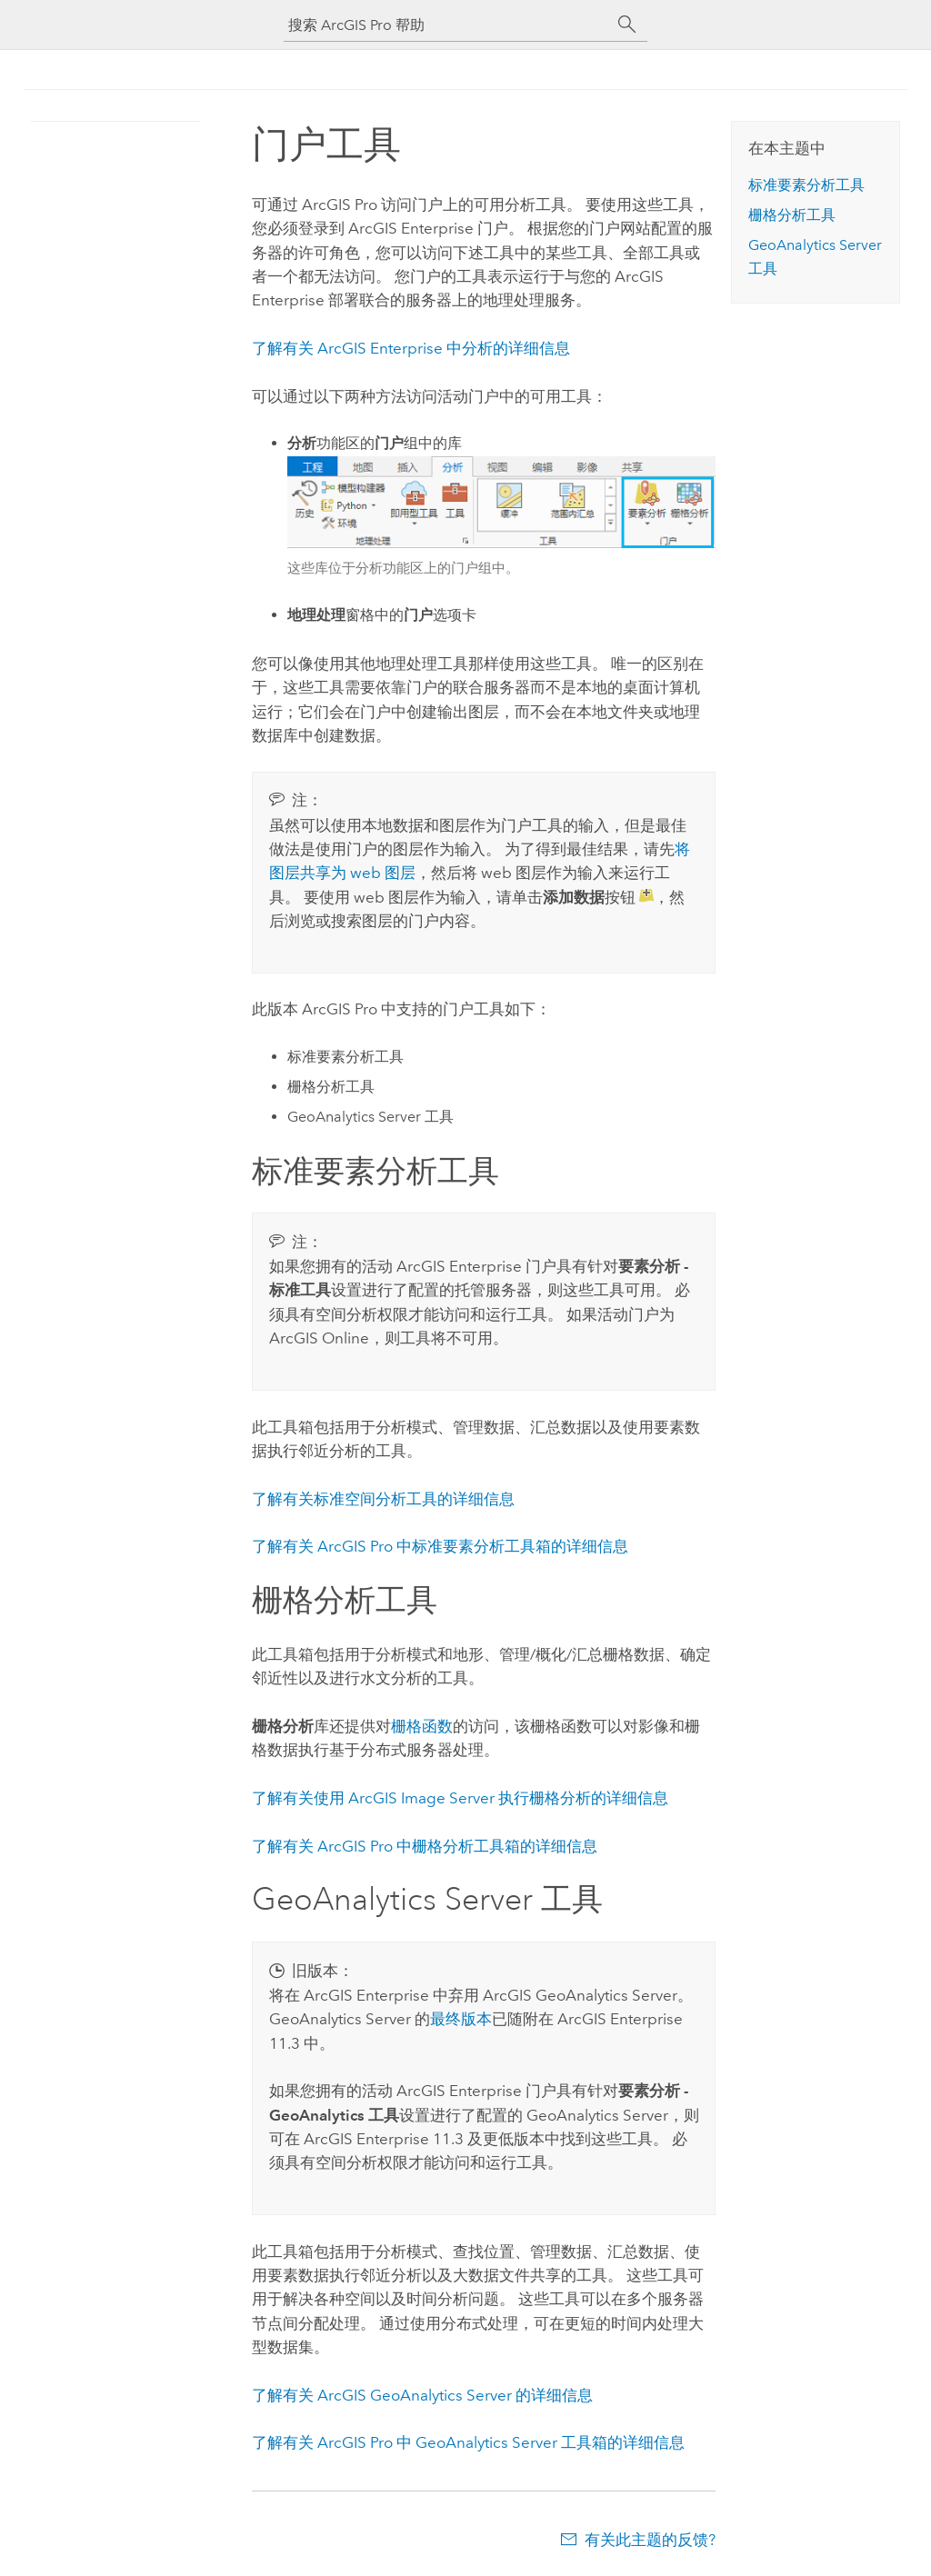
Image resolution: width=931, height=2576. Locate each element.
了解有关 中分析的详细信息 (411, 348)
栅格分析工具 (792, 215)
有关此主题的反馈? (650, 2540)
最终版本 (461, 2019)
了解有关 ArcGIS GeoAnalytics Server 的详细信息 (422, 2395)
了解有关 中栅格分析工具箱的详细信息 (424, 1846)
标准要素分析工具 (806, 185)
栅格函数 (422, 1726)
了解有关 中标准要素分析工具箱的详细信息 (440, 1546)
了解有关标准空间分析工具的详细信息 (383, 1499)
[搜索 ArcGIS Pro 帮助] (447, 25)
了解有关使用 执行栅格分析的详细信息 (460, 1798)
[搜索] (627, 24)
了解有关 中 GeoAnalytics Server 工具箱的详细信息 (468, 2442)
